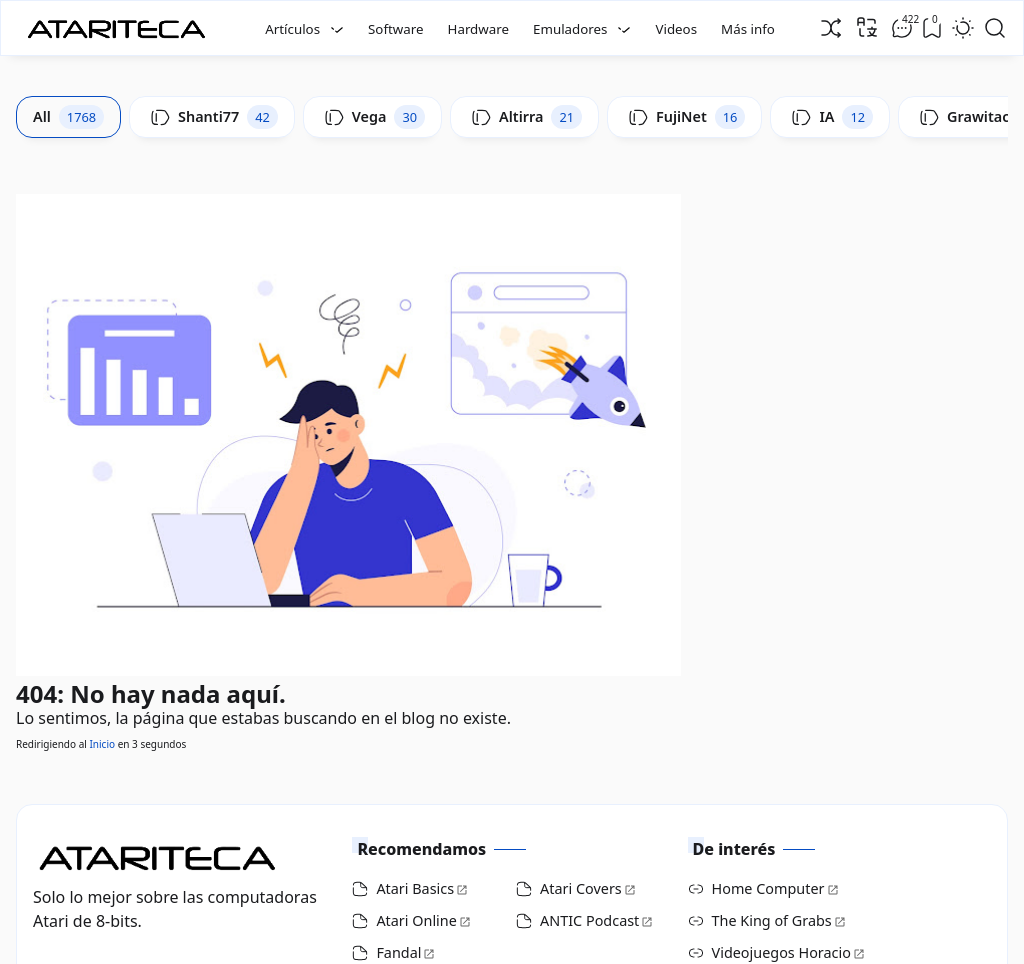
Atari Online (416, 920)
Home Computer (768, 888)
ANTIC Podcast (589, 920)
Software (396, 29)
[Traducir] (867, 27)
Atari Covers (581, 888)
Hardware (479, 29)
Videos (676, 29)
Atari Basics (415, 888)
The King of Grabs (772, 920)
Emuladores (570, 29)
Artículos (292, 29)
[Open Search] (995, 28)
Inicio (102, 744)
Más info (748, 29)
